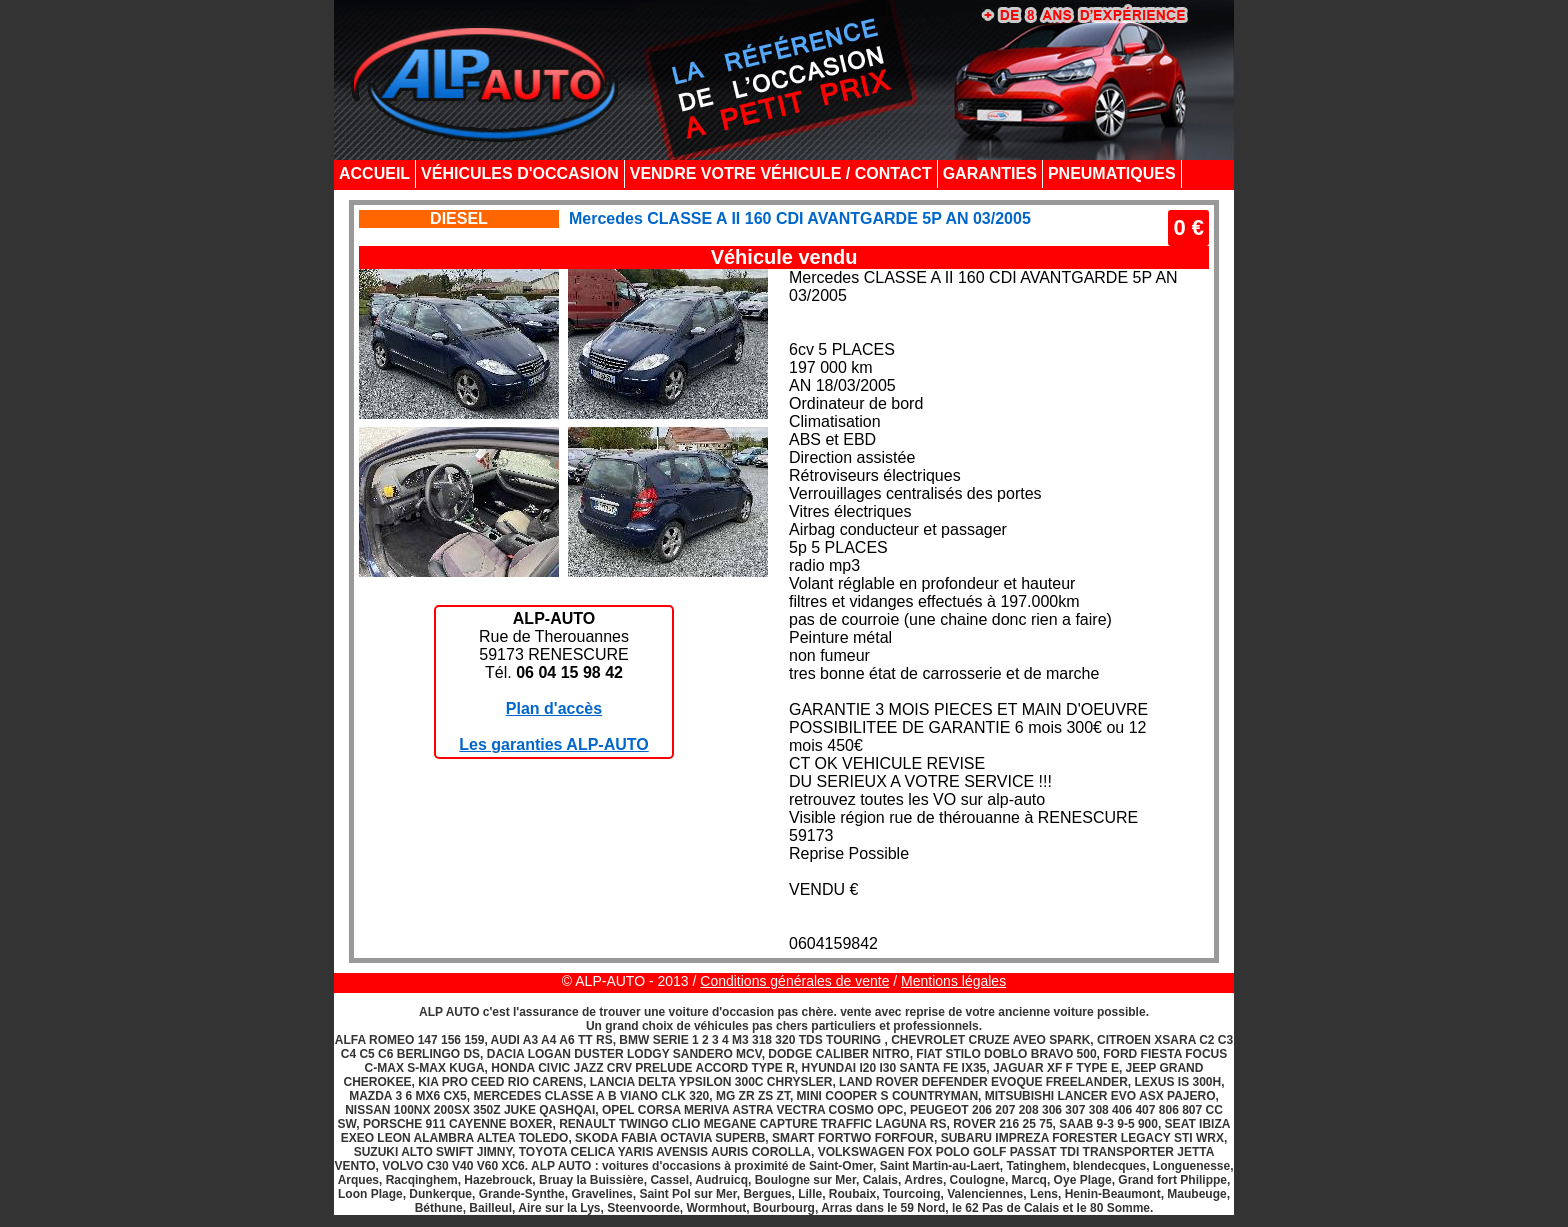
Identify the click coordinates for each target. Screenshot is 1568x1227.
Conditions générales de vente (794, 981)
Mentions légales (953, 981)
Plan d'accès (554, 708)
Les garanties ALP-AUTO (553, 744)
